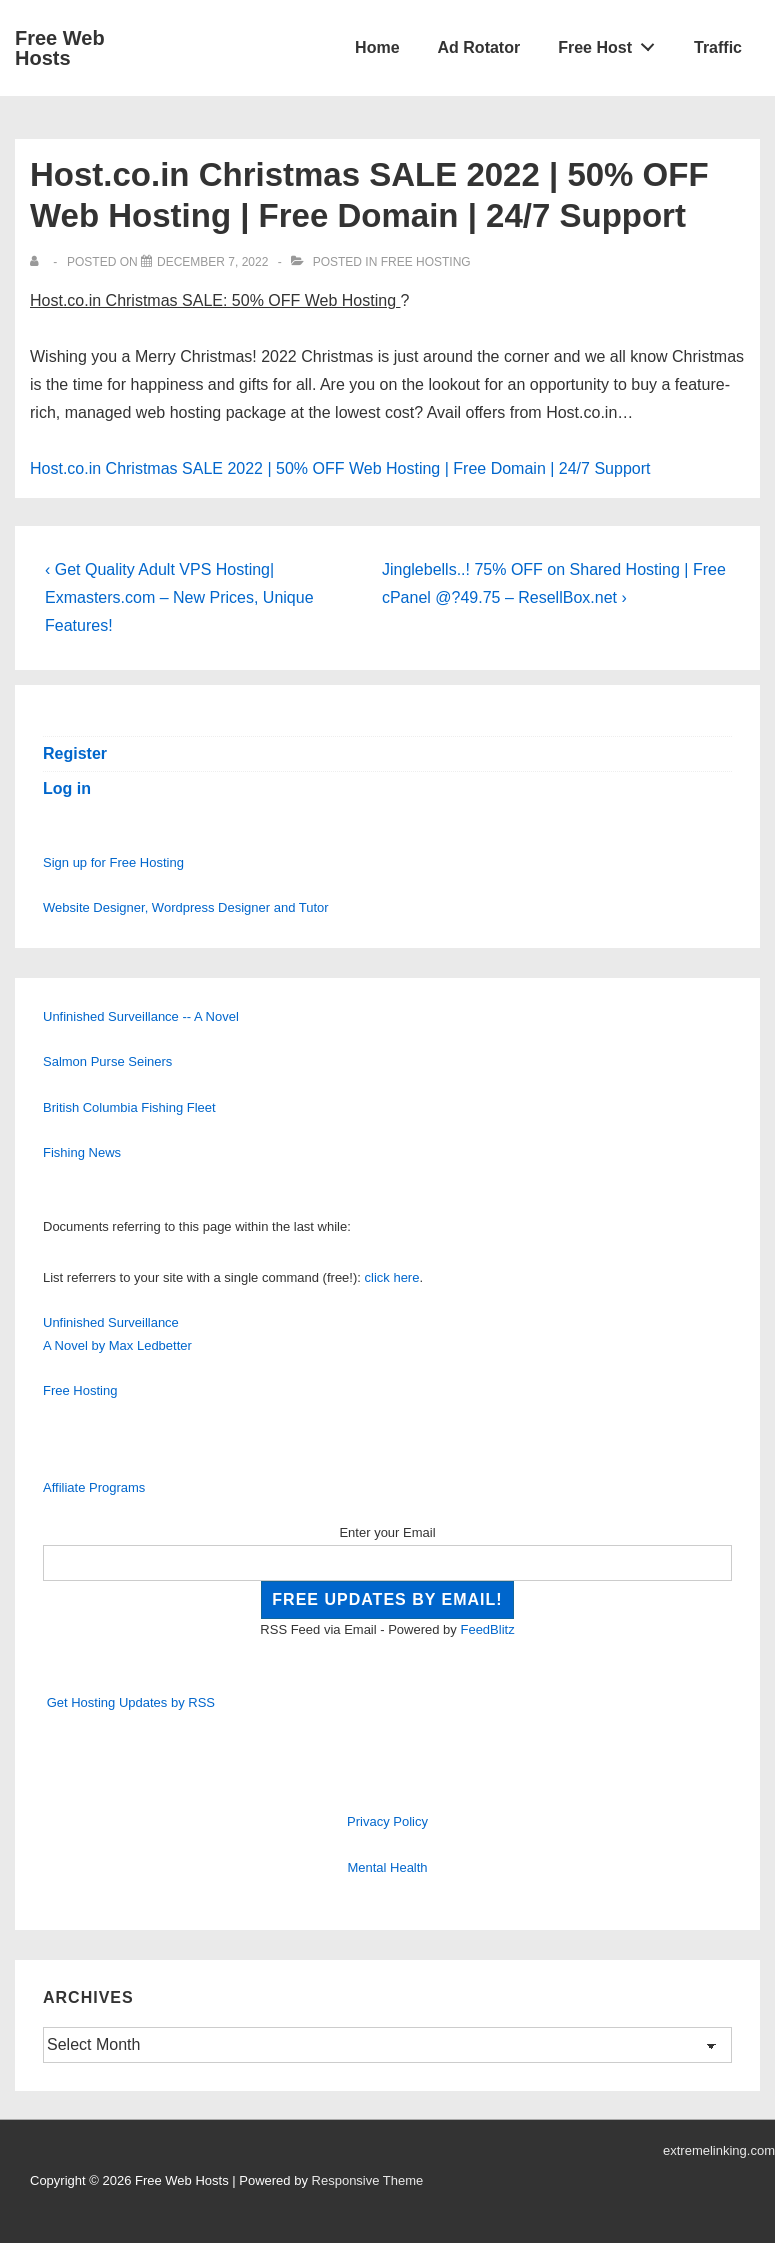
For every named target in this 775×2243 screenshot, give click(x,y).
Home (377, 47)
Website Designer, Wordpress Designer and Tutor (186, 907)
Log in (67, 788)
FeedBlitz (487, 1629)
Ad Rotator (479, 47)
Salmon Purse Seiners (107, 1061)
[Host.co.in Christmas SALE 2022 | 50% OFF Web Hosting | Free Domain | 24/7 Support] (212, 262)
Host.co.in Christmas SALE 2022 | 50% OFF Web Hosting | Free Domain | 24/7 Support (340, 468)
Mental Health (387, 1867)
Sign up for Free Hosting (113, 862)
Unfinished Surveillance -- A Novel (141, 1016)
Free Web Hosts (60, 48)
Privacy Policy (387, 1821)
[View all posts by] (38, 262)
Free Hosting (426, 262)
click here (392, 1277)
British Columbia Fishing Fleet (129, 1107)
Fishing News (82, 1152)
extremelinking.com (719, 2150)
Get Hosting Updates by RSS (131, 1702)
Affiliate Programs (94, 1487)
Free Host (612, 43)
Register (75, 753)
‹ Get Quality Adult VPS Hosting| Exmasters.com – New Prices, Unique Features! (179, 597)
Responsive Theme (368, 2180)
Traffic (718, 47)
